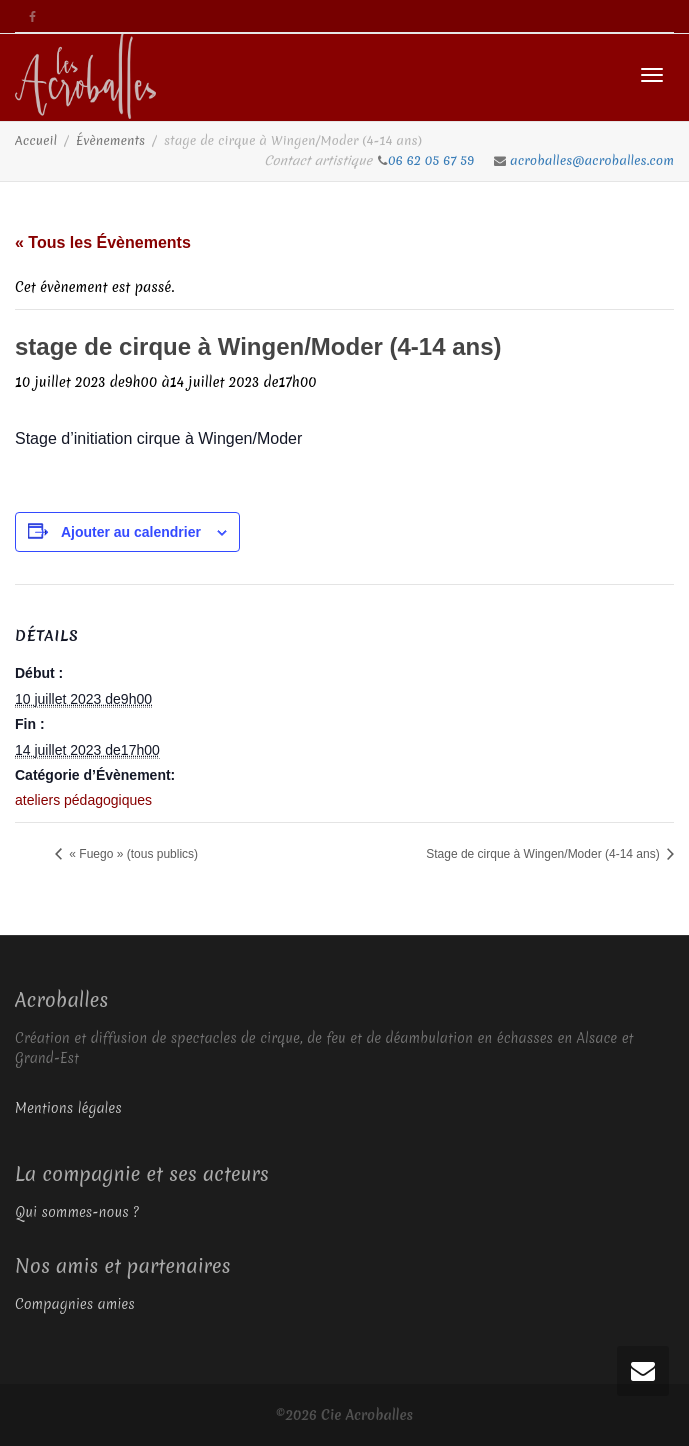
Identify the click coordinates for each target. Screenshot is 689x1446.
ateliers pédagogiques (83, 800)
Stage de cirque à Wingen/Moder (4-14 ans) (544, 854)
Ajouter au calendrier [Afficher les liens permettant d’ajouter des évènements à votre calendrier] (131, 532)
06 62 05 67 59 (433, 160)
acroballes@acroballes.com (592, 160)
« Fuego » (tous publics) (132, 854)
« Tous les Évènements (103, 242)
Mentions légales (68, 1108)
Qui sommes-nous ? (77, 1212)
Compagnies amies (75, 1304)
